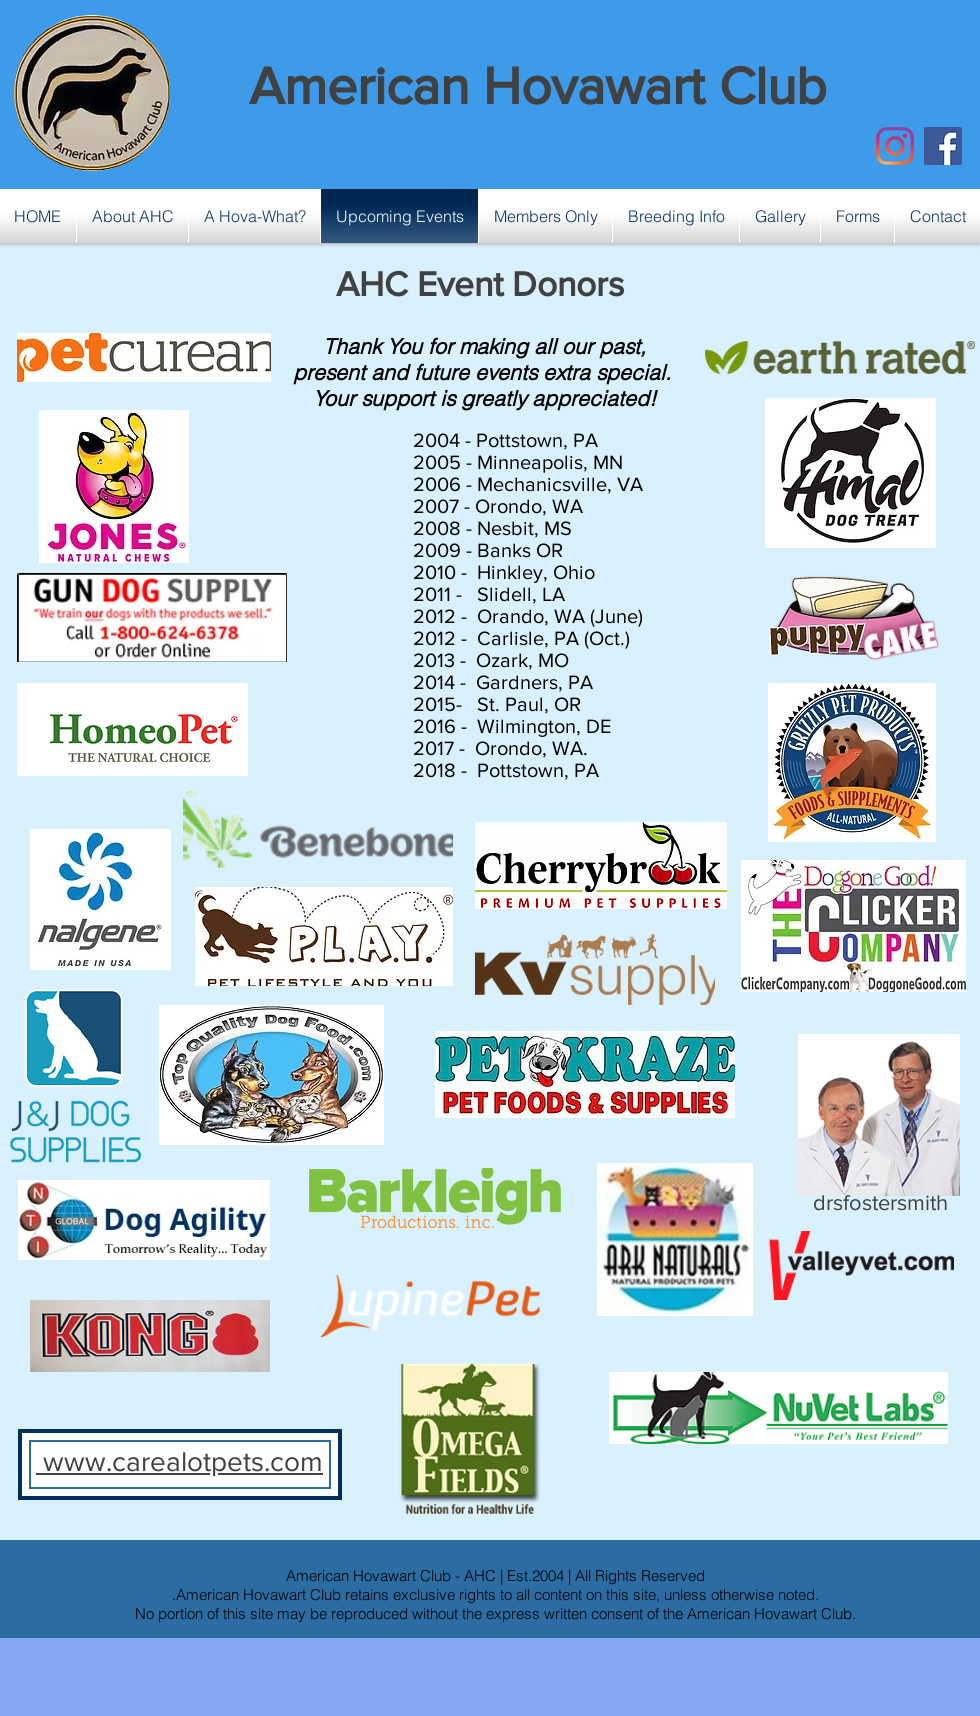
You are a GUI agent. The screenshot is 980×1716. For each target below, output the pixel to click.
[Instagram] (895, 146)
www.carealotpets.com (179, 1461)
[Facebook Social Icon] (943, 146)
